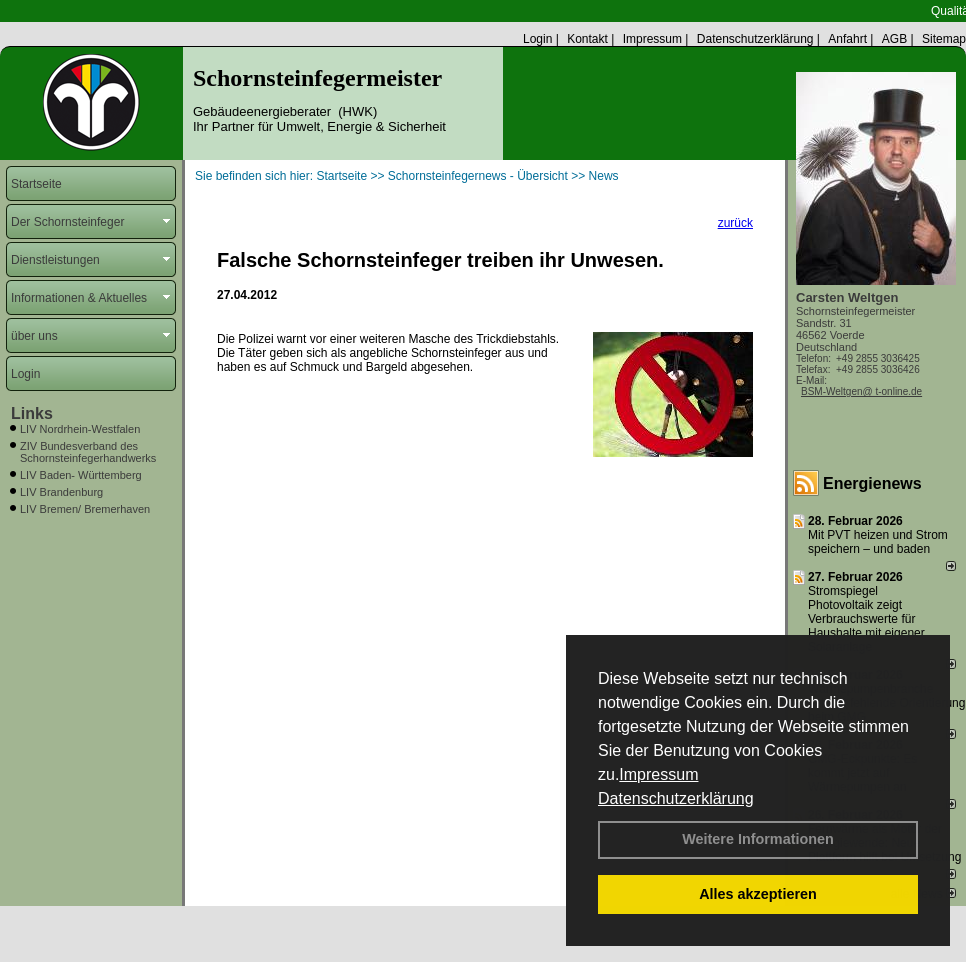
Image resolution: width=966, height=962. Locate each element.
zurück (735, 223)
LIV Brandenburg (61, 492)
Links (32, 413)
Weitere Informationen (758, 839)
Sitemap (944, 39)
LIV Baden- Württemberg (81, 475)
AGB (894, 39)
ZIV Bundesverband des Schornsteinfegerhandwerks (88, 452)
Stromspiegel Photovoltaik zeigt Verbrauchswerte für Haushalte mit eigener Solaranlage (866, 619)
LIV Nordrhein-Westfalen (80, 429)
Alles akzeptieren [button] (758, 894)
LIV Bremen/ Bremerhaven (85, 509)
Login (537, 39)
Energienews (872, 483)
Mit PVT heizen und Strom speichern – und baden (878, 542)
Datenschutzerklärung (676, 798)
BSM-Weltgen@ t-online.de (861, 391)
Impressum (658, 774)
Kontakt (587, 39)
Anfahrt (847, 39)
